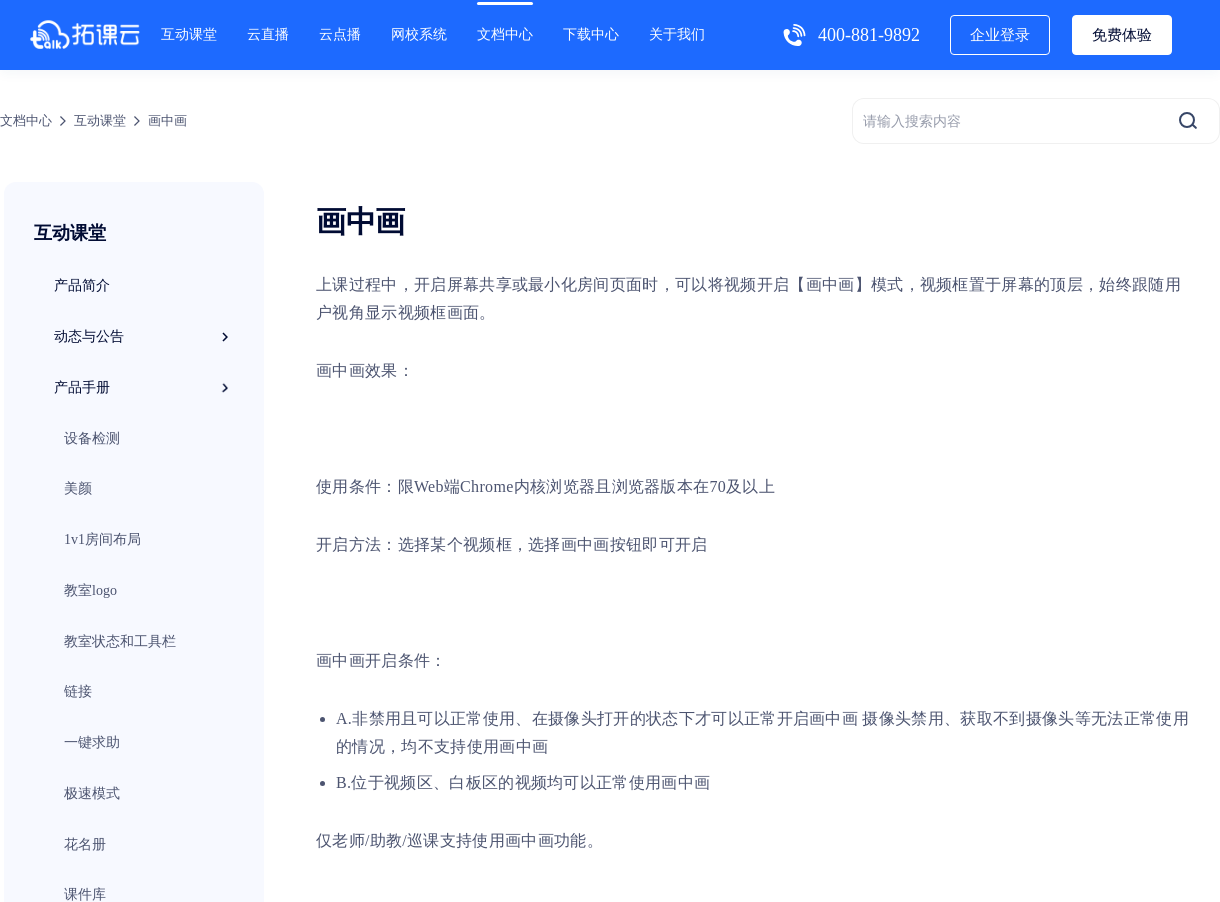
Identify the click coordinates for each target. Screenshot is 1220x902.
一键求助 (92, 742)
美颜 (78, 488)
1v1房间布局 (102, 539)
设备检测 (92, 438)
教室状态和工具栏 (120, 641)
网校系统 (419, 34)
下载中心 (591, 34)
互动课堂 (189, 34)
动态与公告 (144, 337)
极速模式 (92, 793)
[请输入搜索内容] (1036, 121)
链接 (78, 691)
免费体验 (1122, 35)
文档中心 (505, 34)
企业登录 (1000, 35)
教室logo (90, 590)
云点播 (340, 34)
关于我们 (677, 34)
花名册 (85, 844)
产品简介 (82, 285)
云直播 (268, 34)
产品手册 (144, 388)
